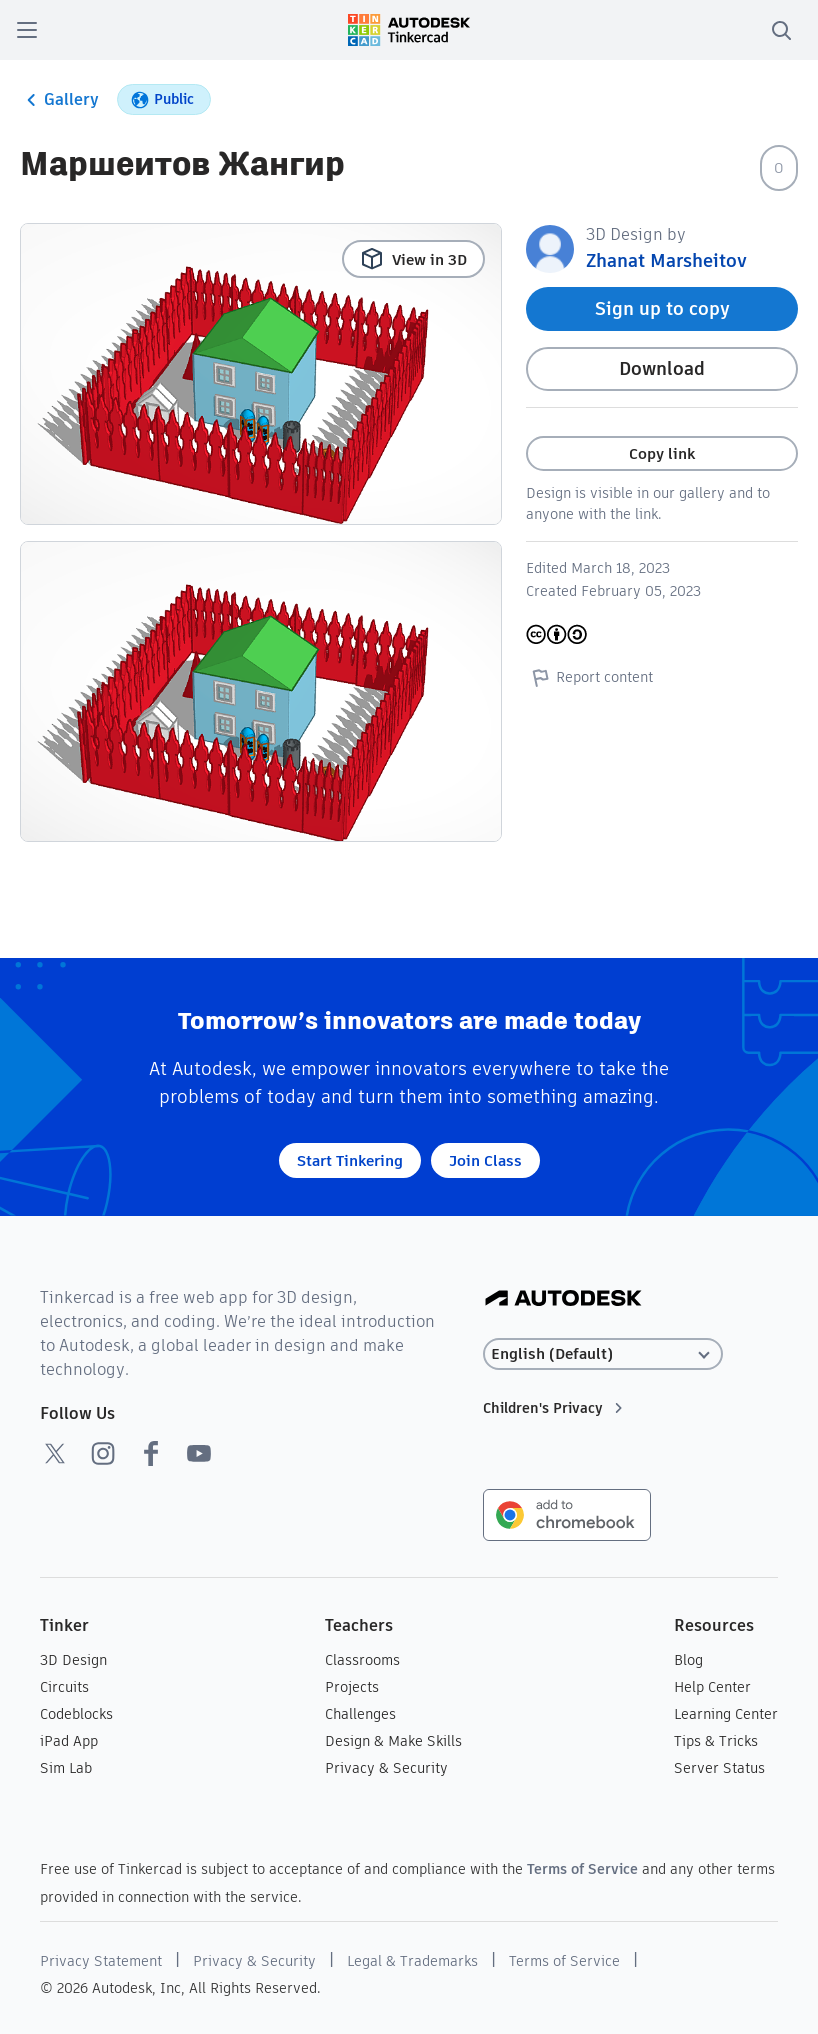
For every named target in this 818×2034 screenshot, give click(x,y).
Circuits (64, 1687)
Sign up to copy (662, 308)
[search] (781, 30)
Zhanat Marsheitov (666, 260)
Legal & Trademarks (412, 1961)
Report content (589, 677)
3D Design (73, 1660)
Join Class (485, 1160)
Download (662, 368)
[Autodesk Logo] (563, 1299)
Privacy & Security (386, 1768)
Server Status (719, 1768)
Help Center (712, 1687)
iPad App (69, 1741)
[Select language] (603, 1354)
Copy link (662, 453)
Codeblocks (76, 1714)
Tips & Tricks (716, 1741)
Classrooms (362, 1660)
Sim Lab (66, 1768)
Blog (688, 1660)
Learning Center (726, 1714)
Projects (352, 1687)
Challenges (360, 1714)
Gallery (59, 100)
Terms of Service (582, 1869)
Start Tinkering (350, 1160)
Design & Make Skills (393, 1741)
